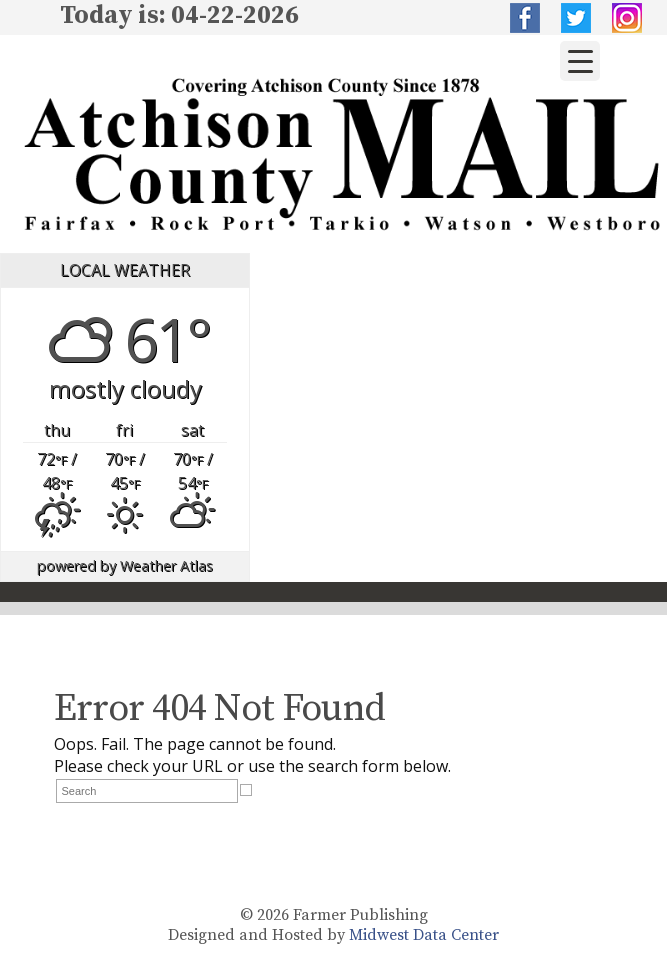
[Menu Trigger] (580, 61)
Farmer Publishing (360, 915)
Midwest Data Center (424, 935)
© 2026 (264, 915)
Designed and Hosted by (258, 935)
